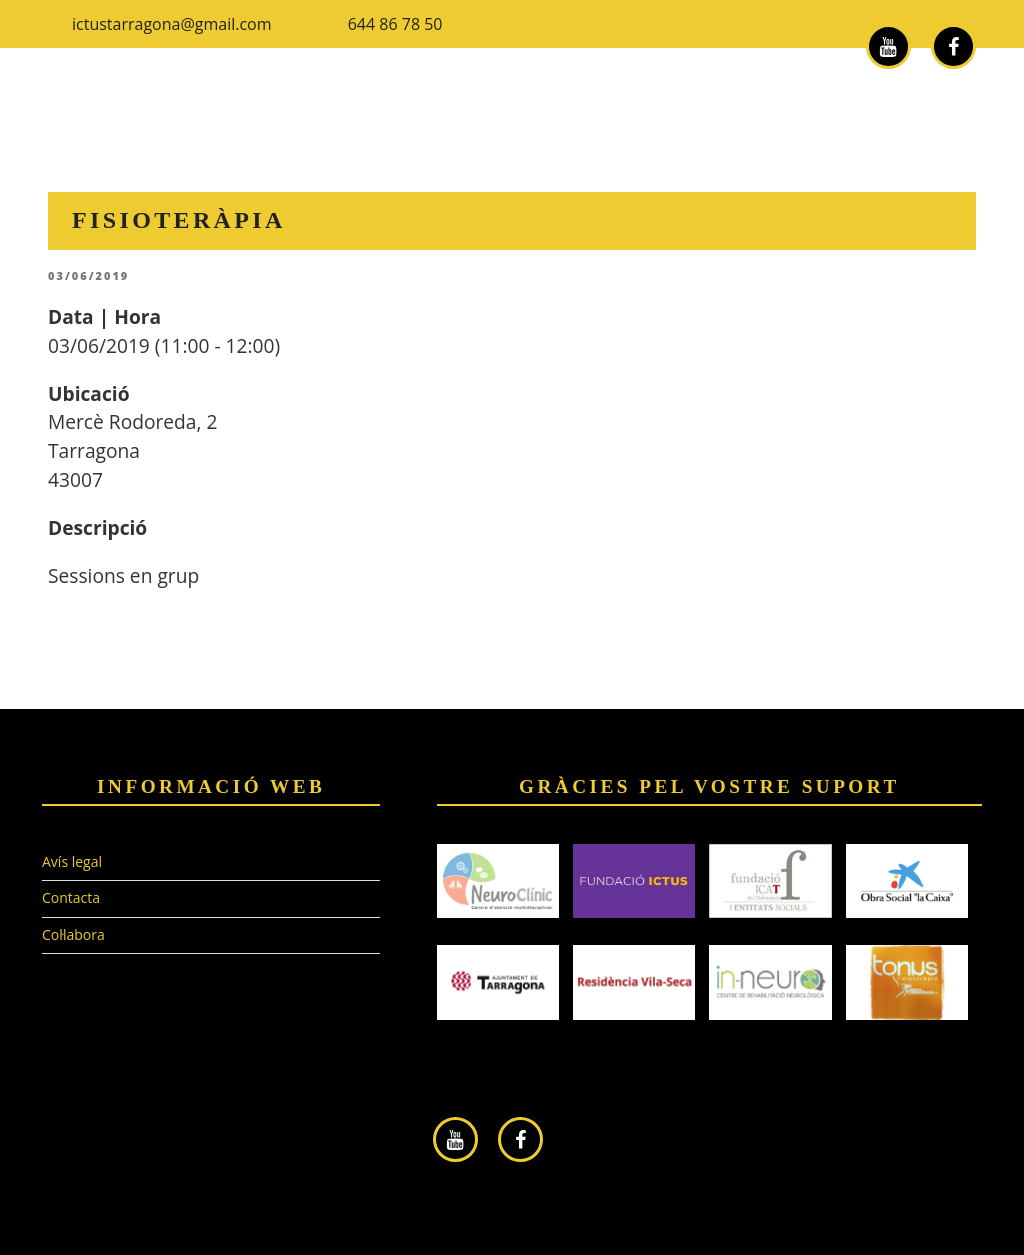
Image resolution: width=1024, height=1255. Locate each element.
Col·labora (73, 934)
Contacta (71, 897)
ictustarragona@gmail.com (172, 24)
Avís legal (72, 861)
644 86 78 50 (395, 24)
